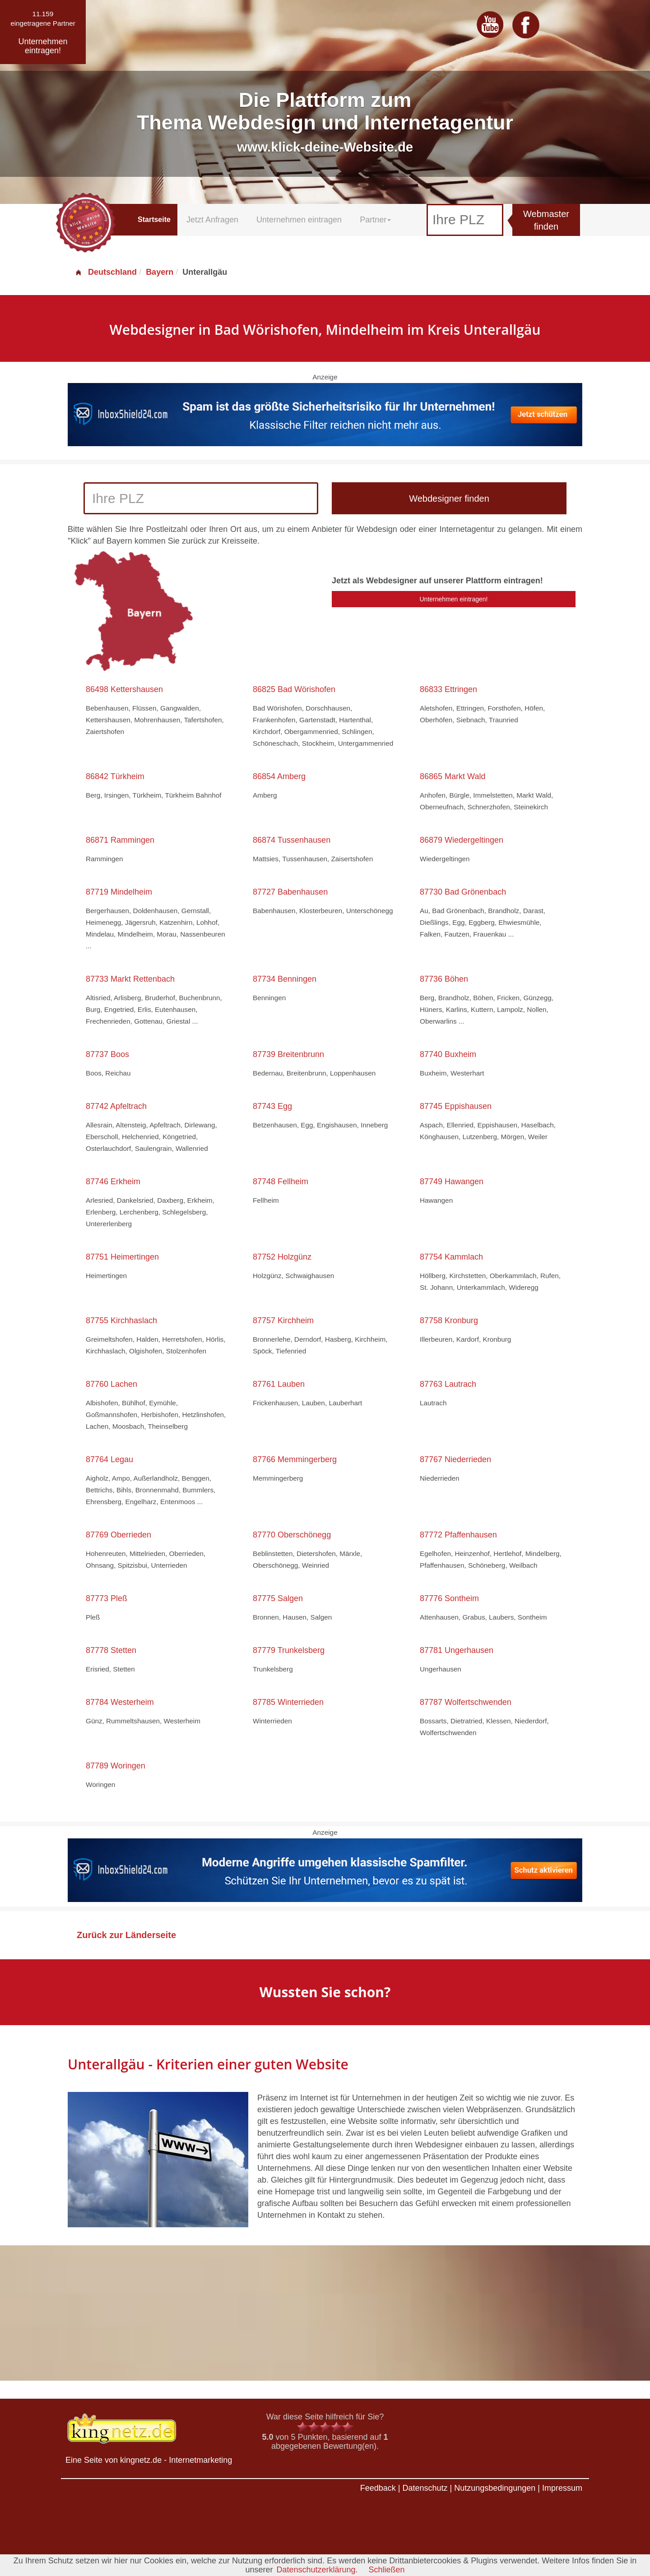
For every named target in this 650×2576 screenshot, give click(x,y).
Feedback (378, 2488)
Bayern (159, 272)
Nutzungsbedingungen (494, 2488)
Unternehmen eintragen (299, 219)
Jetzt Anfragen (212, 219)
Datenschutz (424, 2488)
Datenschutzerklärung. (317, 2569)
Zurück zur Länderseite (126, 1935)
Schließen (387, 2569)
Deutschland (105, 272)
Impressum (562, 2488)
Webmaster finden (546, 220)
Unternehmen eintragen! (454, 599)
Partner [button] (375, 219)
